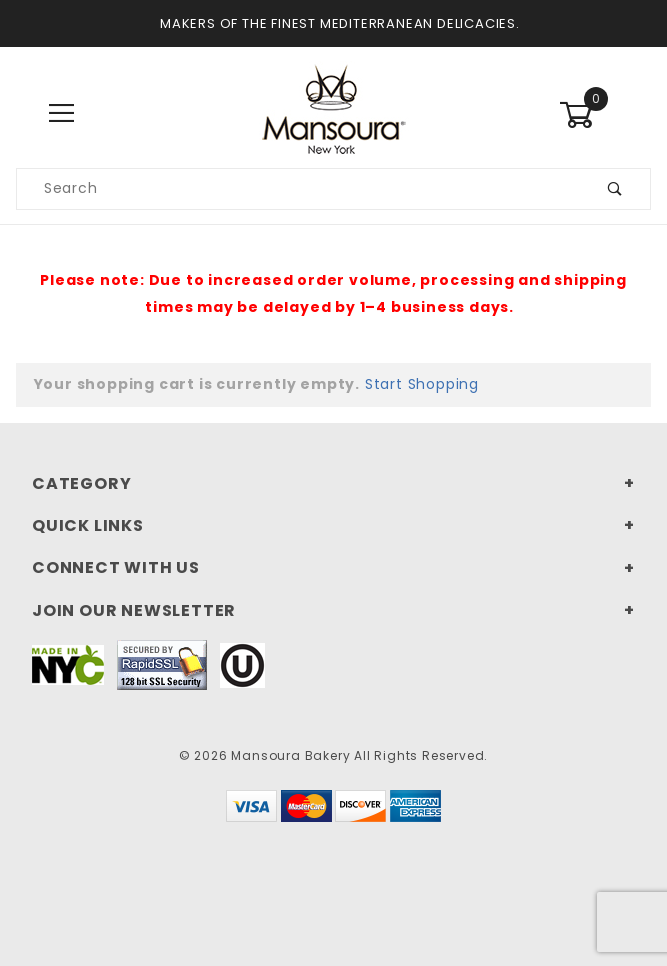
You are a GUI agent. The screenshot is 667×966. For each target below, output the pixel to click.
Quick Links (88, 525)
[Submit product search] (615, 189)
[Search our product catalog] (299, 189)
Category (81, 483)
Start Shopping (422, 384)
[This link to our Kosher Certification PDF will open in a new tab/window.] (242, 664)
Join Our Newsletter (134, 610)
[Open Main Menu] (62, 114)
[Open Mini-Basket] (605, 115)
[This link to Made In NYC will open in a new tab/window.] (68, 664)
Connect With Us (116, 567)
